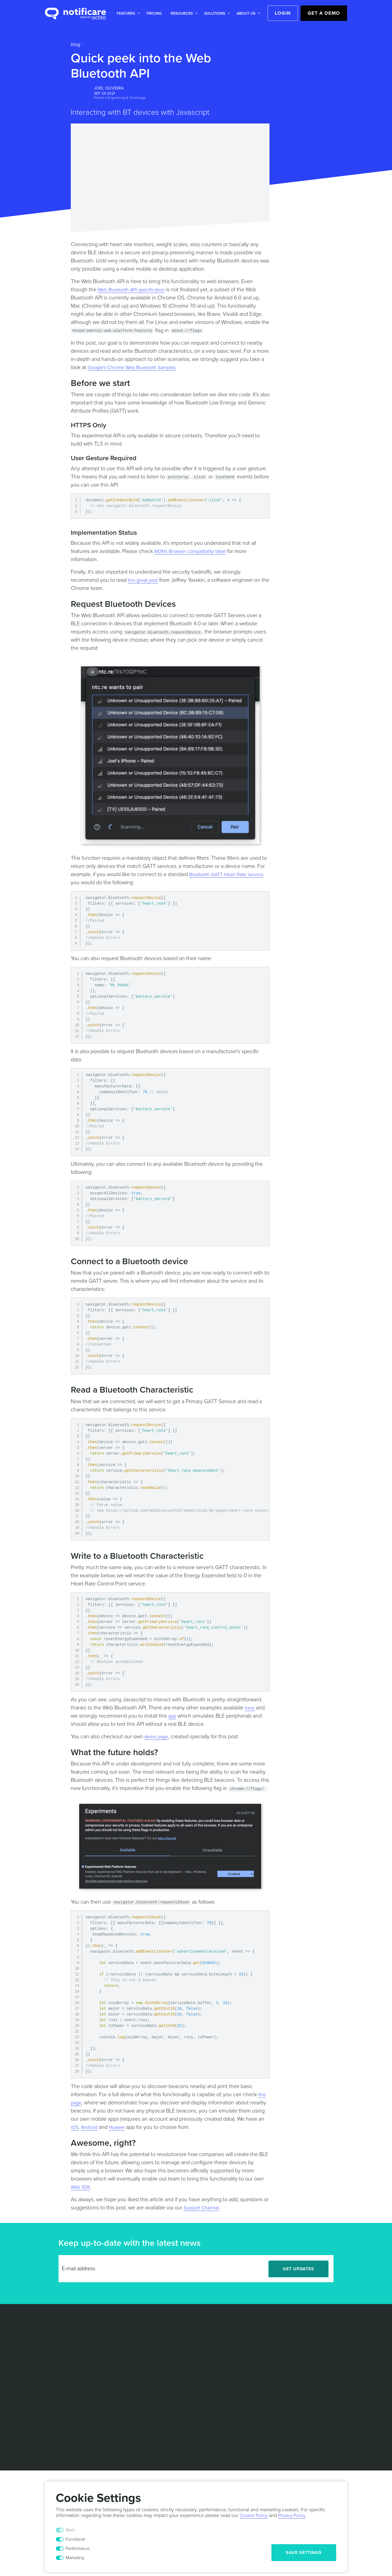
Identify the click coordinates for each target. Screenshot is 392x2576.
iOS (75, 2127)
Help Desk (113, 2360)
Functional (75, 2539)
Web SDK (82, 2187)
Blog (75, 44)
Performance (78, 2548)
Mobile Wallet (58, 2375)
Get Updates (298, 2269)
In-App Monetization (64, 2383)
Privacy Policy (187, 2421)
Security (248, 2421)
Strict (70, 2530)
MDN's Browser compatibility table (193, 551)
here (250, 1708)
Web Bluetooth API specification (134, 289)
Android (91, 2127)
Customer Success (179, 2393)
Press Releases (234, 2368)
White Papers (116, 2336)
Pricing (154, 13)
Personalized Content (66, 2367)
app (172, 1716)
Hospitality (171, 2344)
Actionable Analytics (65, 2351)
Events (225, 2360)
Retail (167, 2328)
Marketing (75, 2557)
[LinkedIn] (304, 2373)
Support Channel (203, 2207)
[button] (127, 13)
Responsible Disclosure (286, 2421)
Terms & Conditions (148, 2421)
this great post (144, 580)
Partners (227, 2336)
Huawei (120, 2127)
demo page (157, 1736)
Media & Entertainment (183, 2336)
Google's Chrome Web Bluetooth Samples (136, 367)
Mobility (169, 2352)
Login (283, 13)
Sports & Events (176, 2361)
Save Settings (304, 2552)
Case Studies (116, 2328)
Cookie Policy (220, 2421)
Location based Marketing (60, 2340)
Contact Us (230, 2344)
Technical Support (178, 2385)
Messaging (55, 2328)
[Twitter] (316, 2373)
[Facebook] (328, 2373)
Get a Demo (324, 13)
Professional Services (182, 2377)
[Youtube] (341, 2373)
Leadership (230, 2328)
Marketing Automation (66, 2359)
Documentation (118, 2368)
